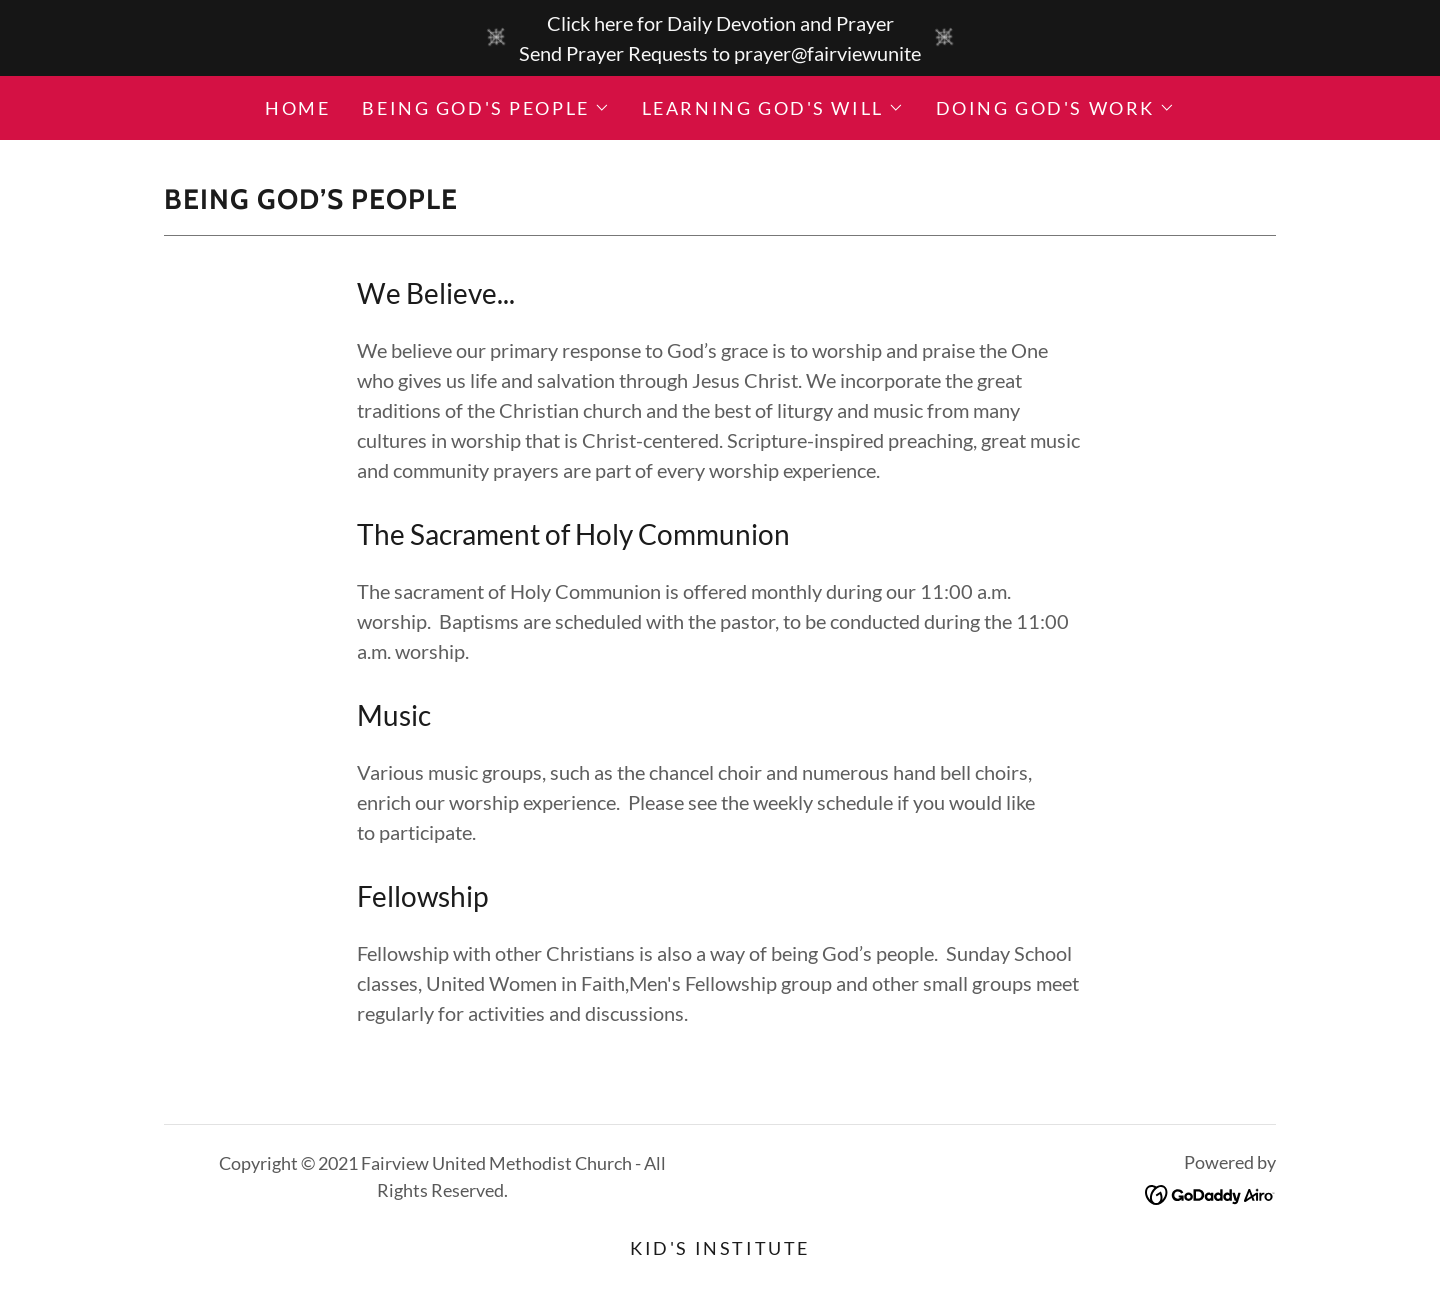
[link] (1210, 1192)
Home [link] (297, 108)
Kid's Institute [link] (720, 1248)
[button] (485, 108)
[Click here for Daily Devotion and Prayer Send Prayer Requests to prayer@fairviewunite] (720, 38)
